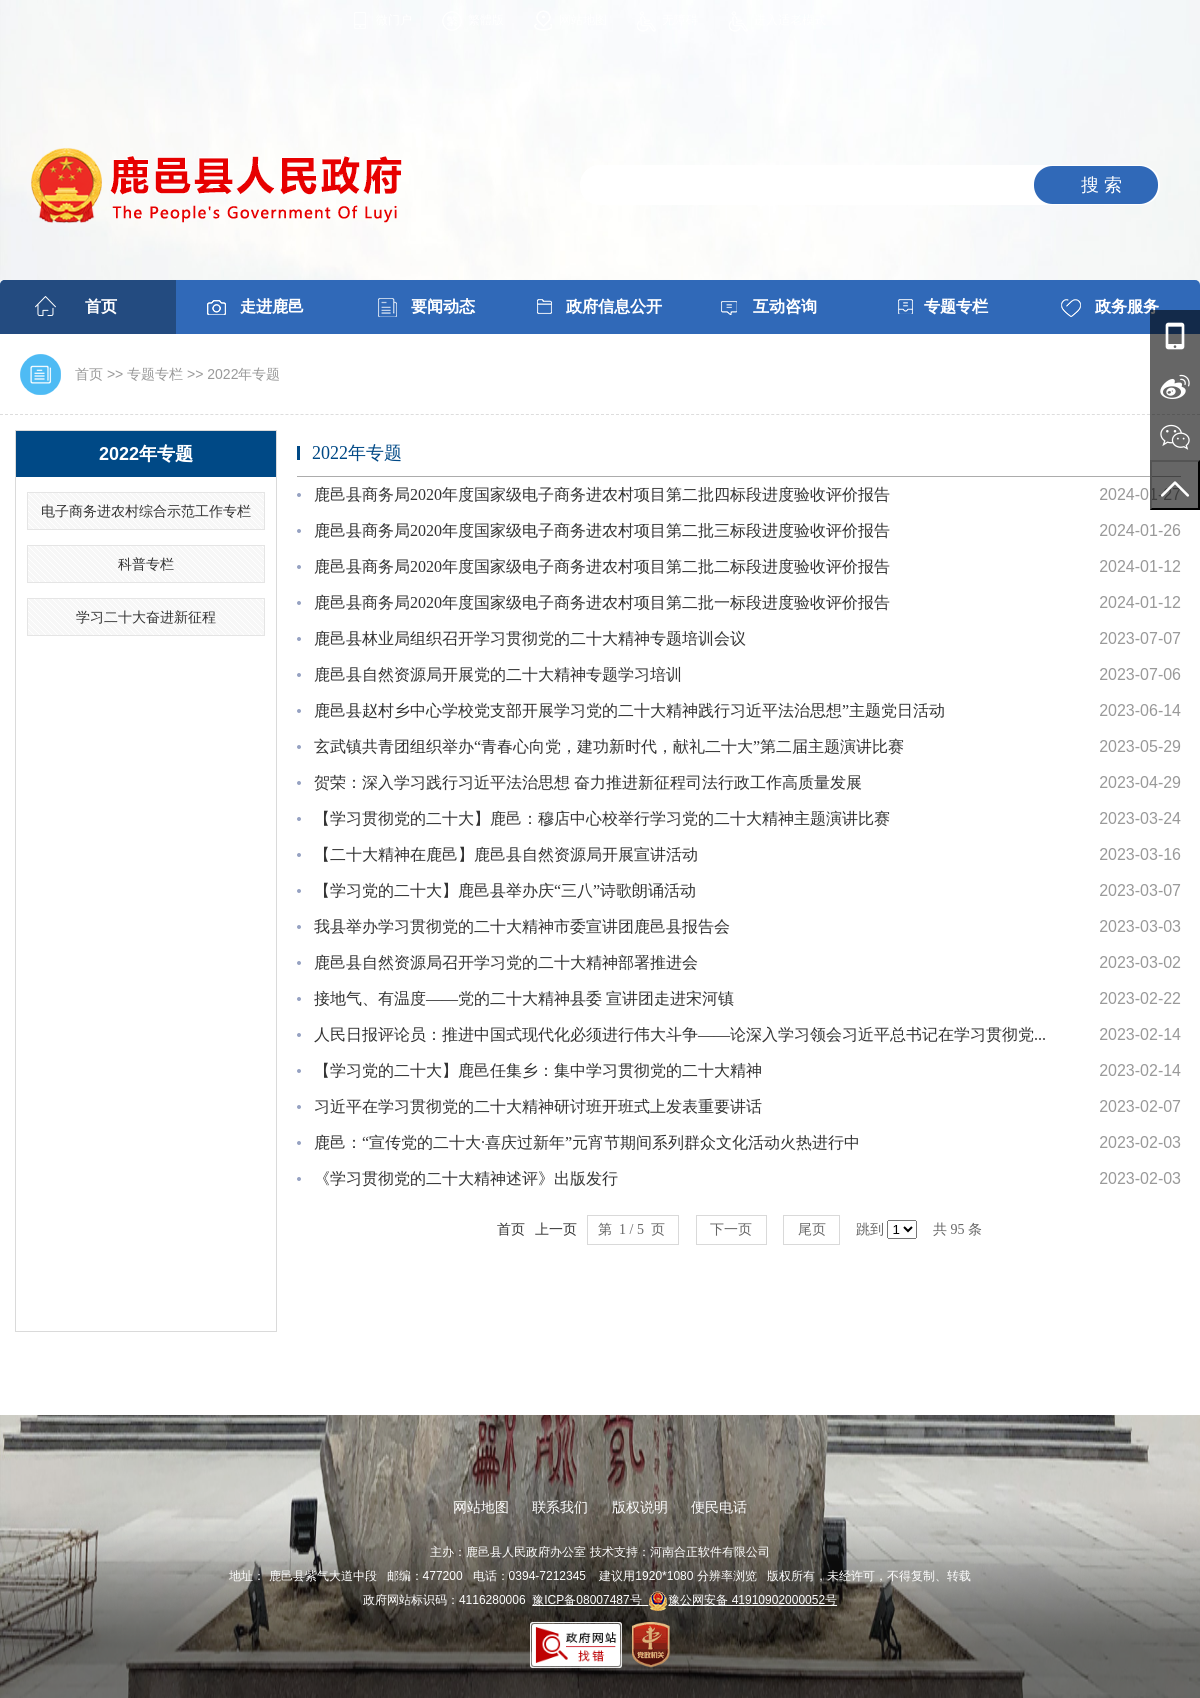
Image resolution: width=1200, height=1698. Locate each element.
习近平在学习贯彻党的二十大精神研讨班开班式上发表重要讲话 (538, 1106)
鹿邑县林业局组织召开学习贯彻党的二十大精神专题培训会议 (530, 638)
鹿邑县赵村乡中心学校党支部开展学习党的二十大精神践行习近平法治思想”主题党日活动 (629, 710)
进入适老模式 (790, 20)
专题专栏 (956, 306)
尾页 (811, 1229)
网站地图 (583, 20)
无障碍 (680, 20)
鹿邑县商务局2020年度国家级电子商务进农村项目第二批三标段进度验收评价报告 (602, 530)
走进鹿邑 (272, 306)
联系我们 (560, 1507)
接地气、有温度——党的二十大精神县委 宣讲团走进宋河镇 (524, 998)
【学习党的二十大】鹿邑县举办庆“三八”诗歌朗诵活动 (505, 890)
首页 (101, 306)
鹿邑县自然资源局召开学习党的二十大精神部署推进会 (506, 962)
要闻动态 (443, 306)
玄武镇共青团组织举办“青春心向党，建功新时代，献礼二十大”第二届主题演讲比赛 (609, 746)
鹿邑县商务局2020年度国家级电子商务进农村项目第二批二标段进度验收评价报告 (602, 566)
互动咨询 (785, 306)
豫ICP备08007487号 (590, 1600)
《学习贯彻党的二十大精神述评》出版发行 (466, 1178)
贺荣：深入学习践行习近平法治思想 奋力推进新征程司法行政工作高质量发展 (588, 782)
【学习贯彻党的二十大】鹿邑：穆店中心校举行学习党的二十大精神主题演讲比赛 (602, 818)
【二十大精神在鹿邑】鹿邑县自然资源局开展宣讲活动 (506, 854)
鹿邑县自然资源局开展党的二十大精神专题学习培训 (498, 674)
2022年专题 (243, 374)
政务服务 (1127, 306)
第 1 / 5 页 (633, 1229)
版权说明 (640, 1507)
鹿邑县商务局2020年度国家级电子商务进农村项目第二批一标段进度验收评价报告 (602, 602)
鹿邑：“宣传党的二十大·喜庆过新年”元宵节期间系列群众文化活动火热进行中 (587, 1142)
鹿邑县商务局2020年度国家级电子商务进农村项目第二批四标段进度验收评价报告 (602, 494)
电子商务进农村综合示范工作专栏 (146, 511)
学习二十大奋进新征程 (146, 617)
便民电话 (719, 1507)
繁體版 (486, 20)
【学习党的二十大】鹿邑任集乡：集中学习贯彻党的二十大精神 (538, 1070)
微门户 (394, 20)
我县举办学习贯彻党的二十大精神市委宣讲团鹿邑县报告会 (522, 926)
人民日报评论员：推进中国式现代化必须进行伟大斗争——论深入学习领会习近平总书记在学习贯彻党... (680, 1034)
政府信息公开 (614, 306)
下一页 (731, 1229)
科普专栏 (146, 564)
